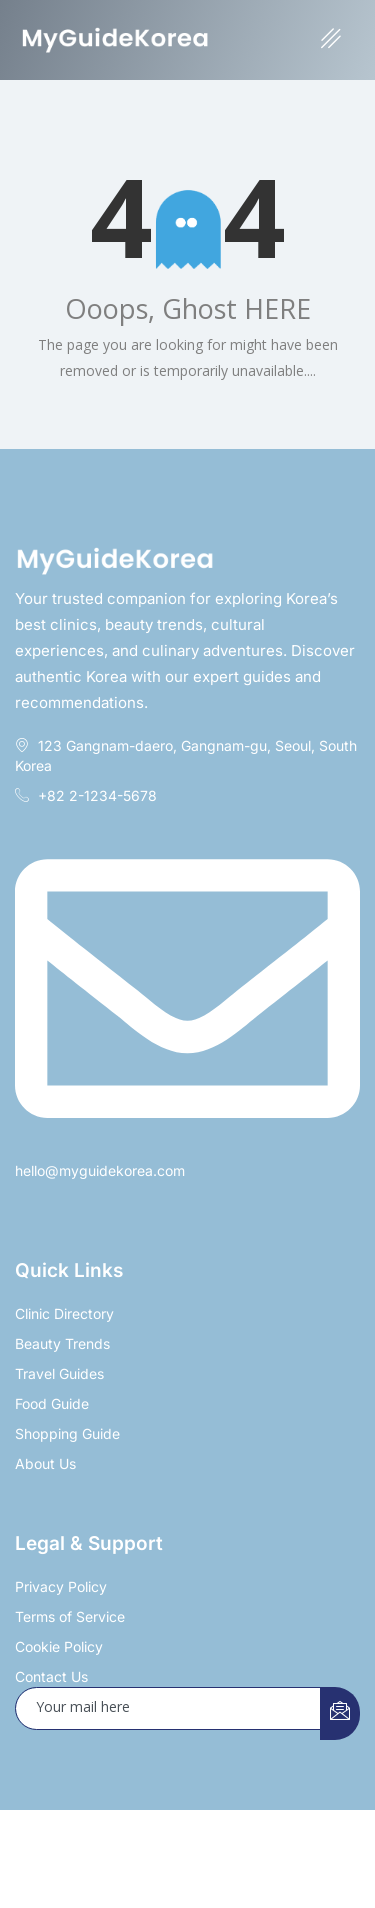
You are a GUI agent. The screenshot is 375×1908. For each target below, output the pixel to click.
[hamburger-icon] (331, 40)
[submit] (340, 1713)
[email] (168, 1708)
